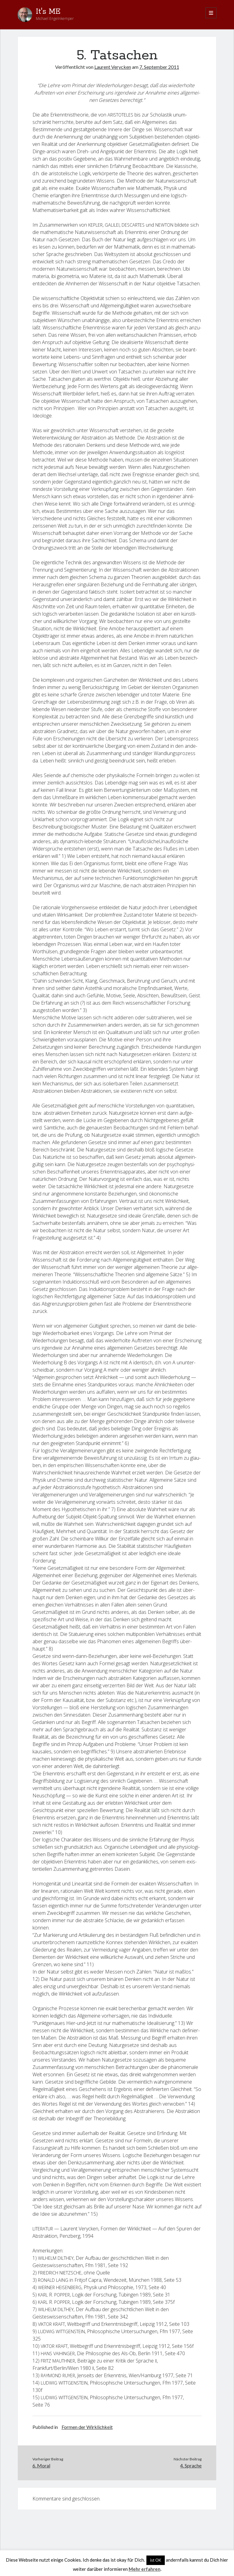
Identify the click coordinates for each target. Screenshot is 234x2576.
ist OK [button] (155, 2560)
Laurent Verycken (112, 67)
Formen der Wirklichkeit (87, 2427)
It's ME (48, 12)
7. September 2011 (159, 67)
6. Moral (41, 2465)
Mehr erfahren (144, 2569)
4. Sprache (191, 2465)
